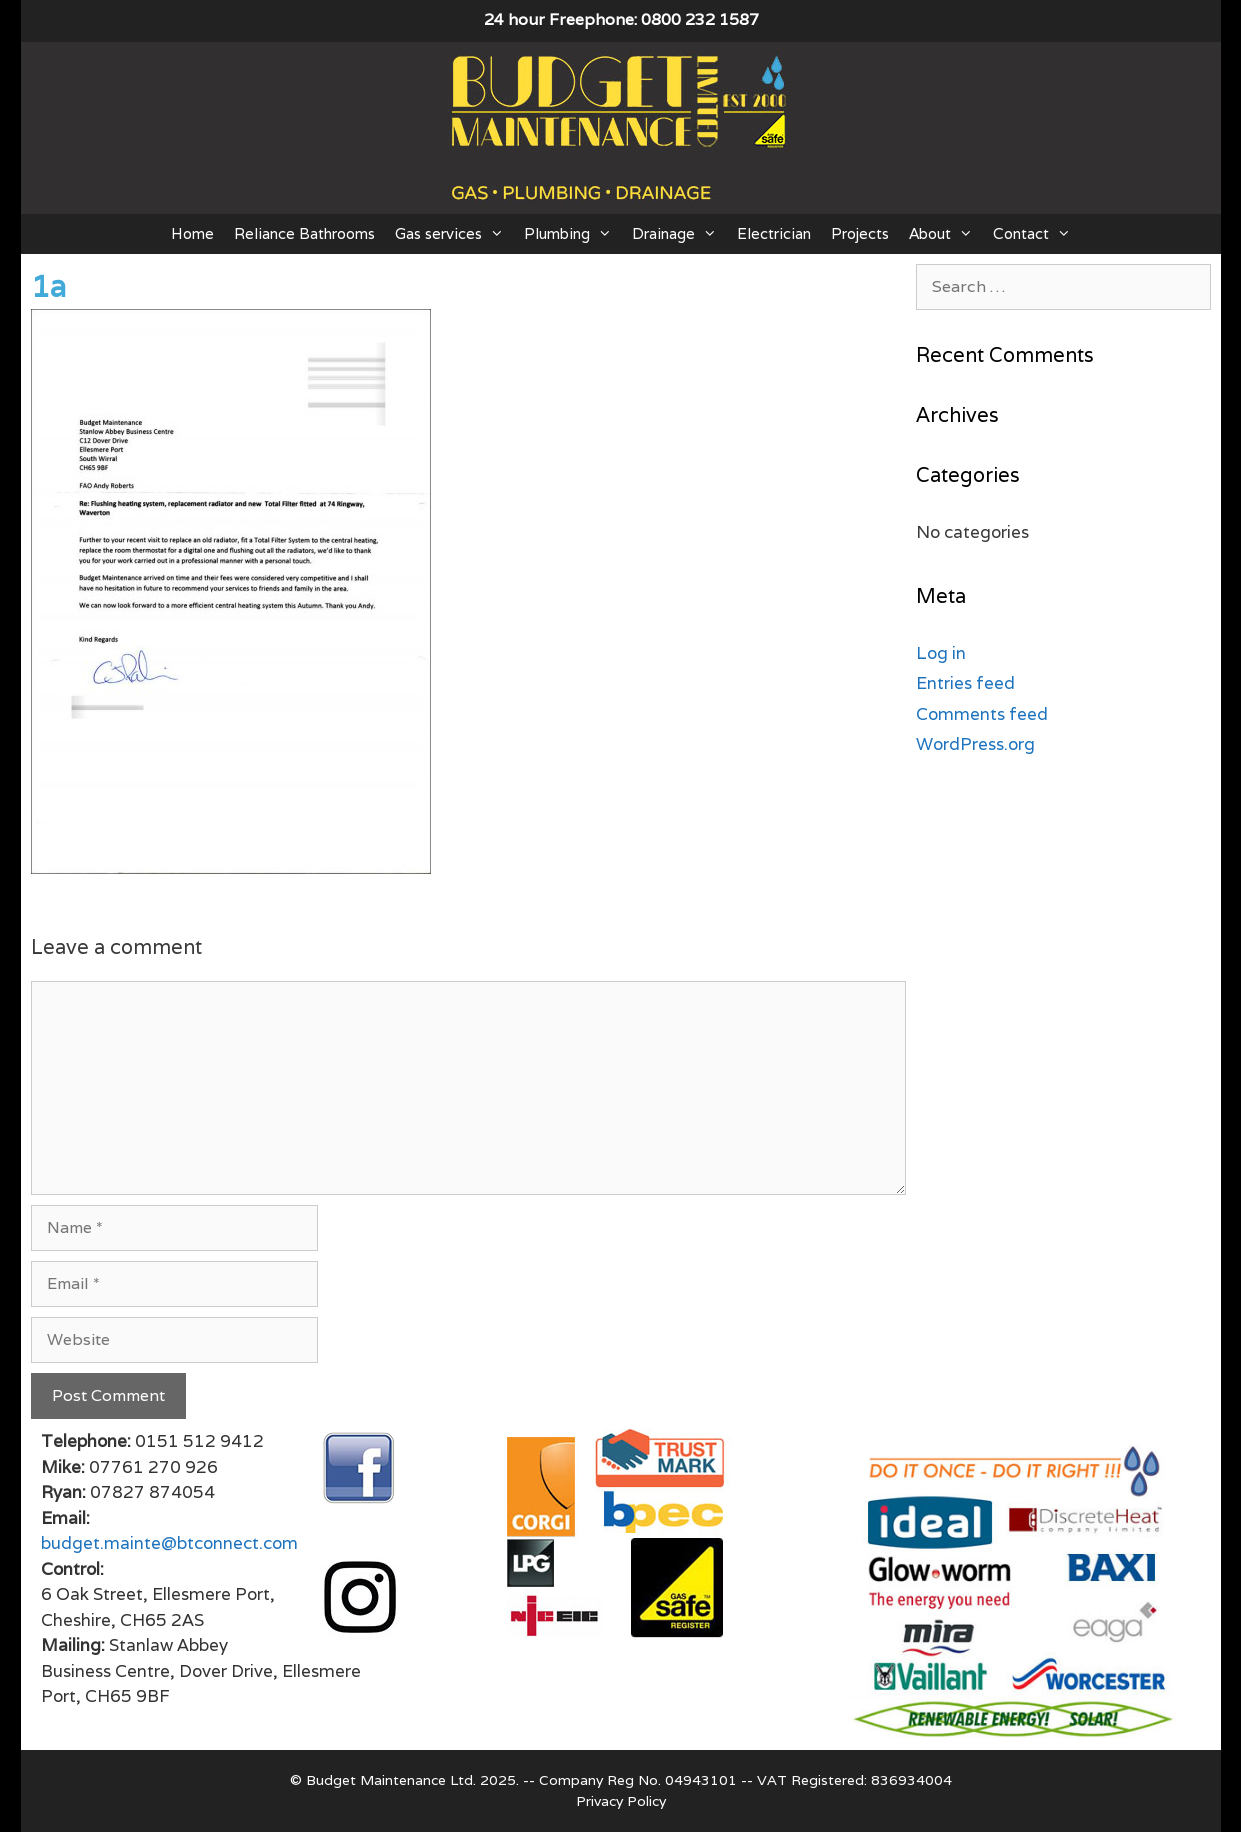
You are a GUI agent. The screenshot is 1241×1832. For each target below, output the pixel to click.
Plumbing (573, 234)
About (946, 234)
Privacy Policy (621, 1801)
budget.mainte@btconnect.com (169, 1543)
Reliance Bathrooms (304, 233)
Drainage (679, 234)
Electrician (774, 233)
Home (192, 233)
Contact (1037, 234)
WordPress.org (975, 744)
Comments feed (982, 714)
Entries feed (965, 683)
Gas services (454, 234)
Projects (860, 233)
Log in (941, 653)
